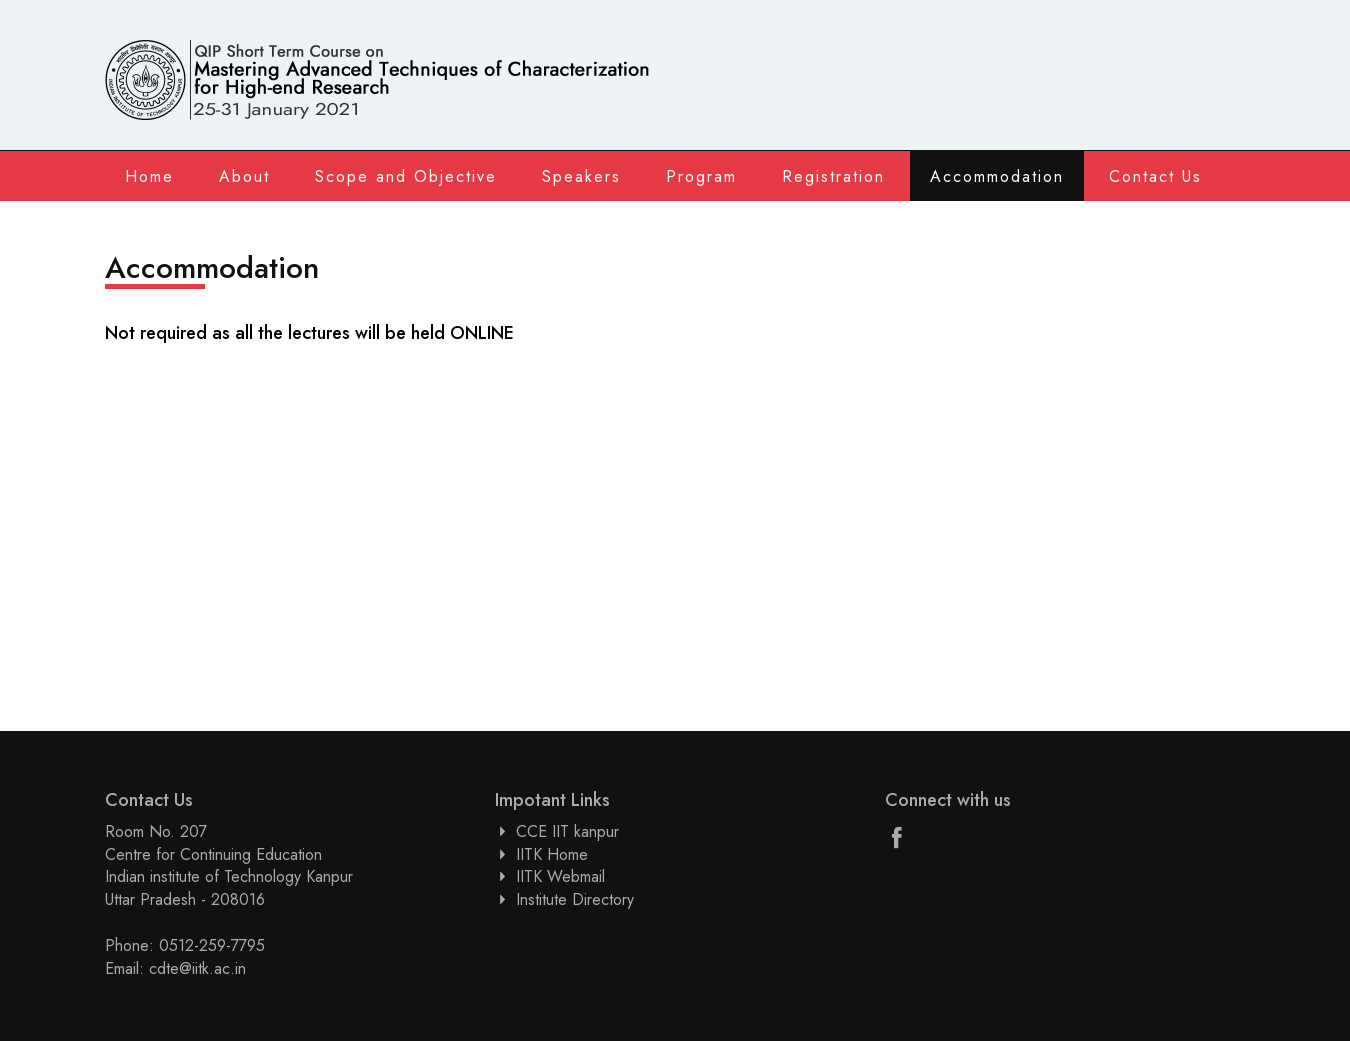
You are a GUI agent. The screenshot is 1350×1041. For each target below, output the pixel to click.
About (244, 176)
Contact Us (1155, 176)
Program (701, 176)
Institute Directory (575, 899)
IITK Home (552, 854)
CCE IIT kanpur (567, 831)
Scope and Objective (406, 176)
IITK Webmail (560, 876)
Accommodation (997, 176)
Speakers (581, 176)
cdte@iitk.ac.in (197, 968)
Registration (833, 176)
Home (149, 176)
